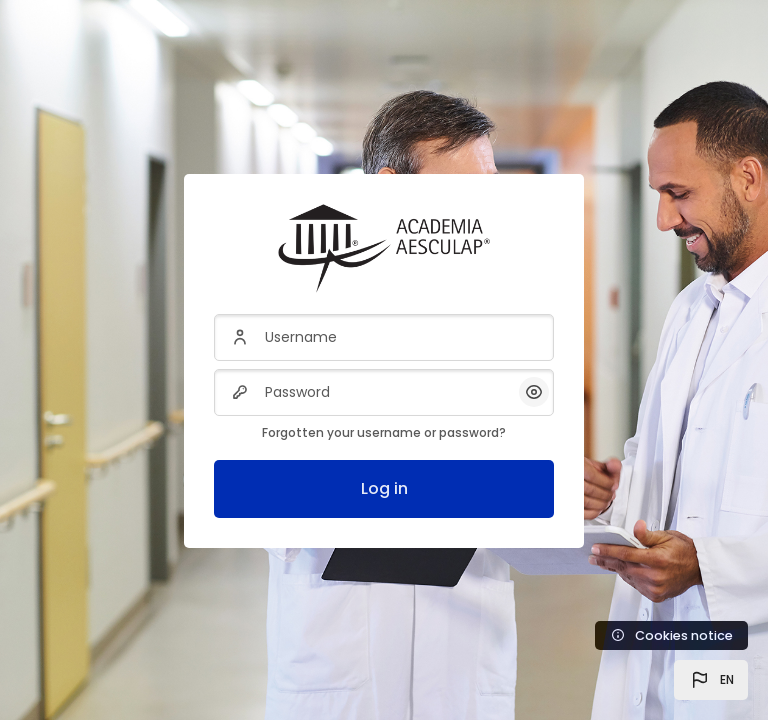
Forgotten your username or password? (384, 432)
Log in (384, 488)
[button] (711, 680)
